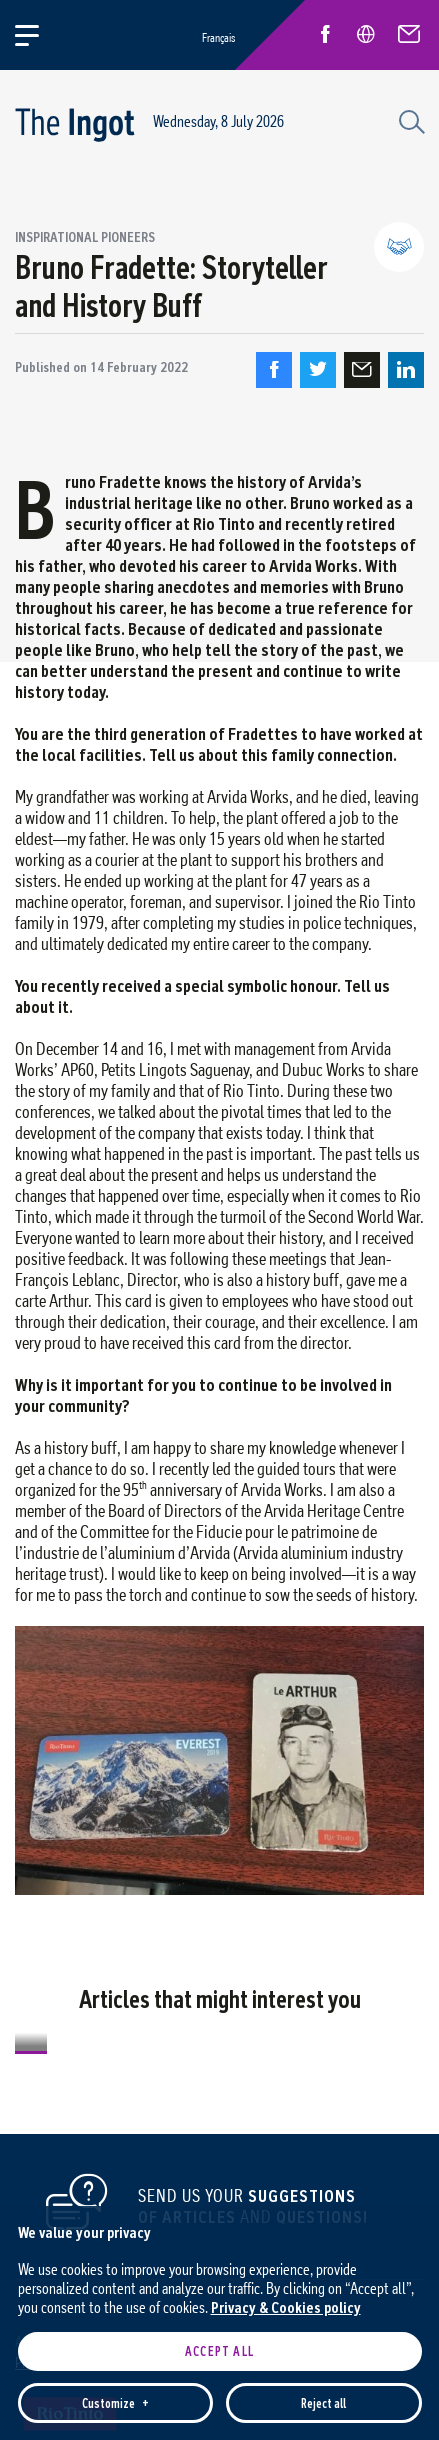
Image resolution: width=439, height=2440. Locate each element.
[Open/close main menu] (38, 35)
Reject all (323, 2300)
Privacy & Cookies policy (286, 2204)
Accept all (219, 2248)
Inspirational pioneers (85, 237)
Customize (115, 2300)
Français (218, 37)
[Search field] (409, 120)
